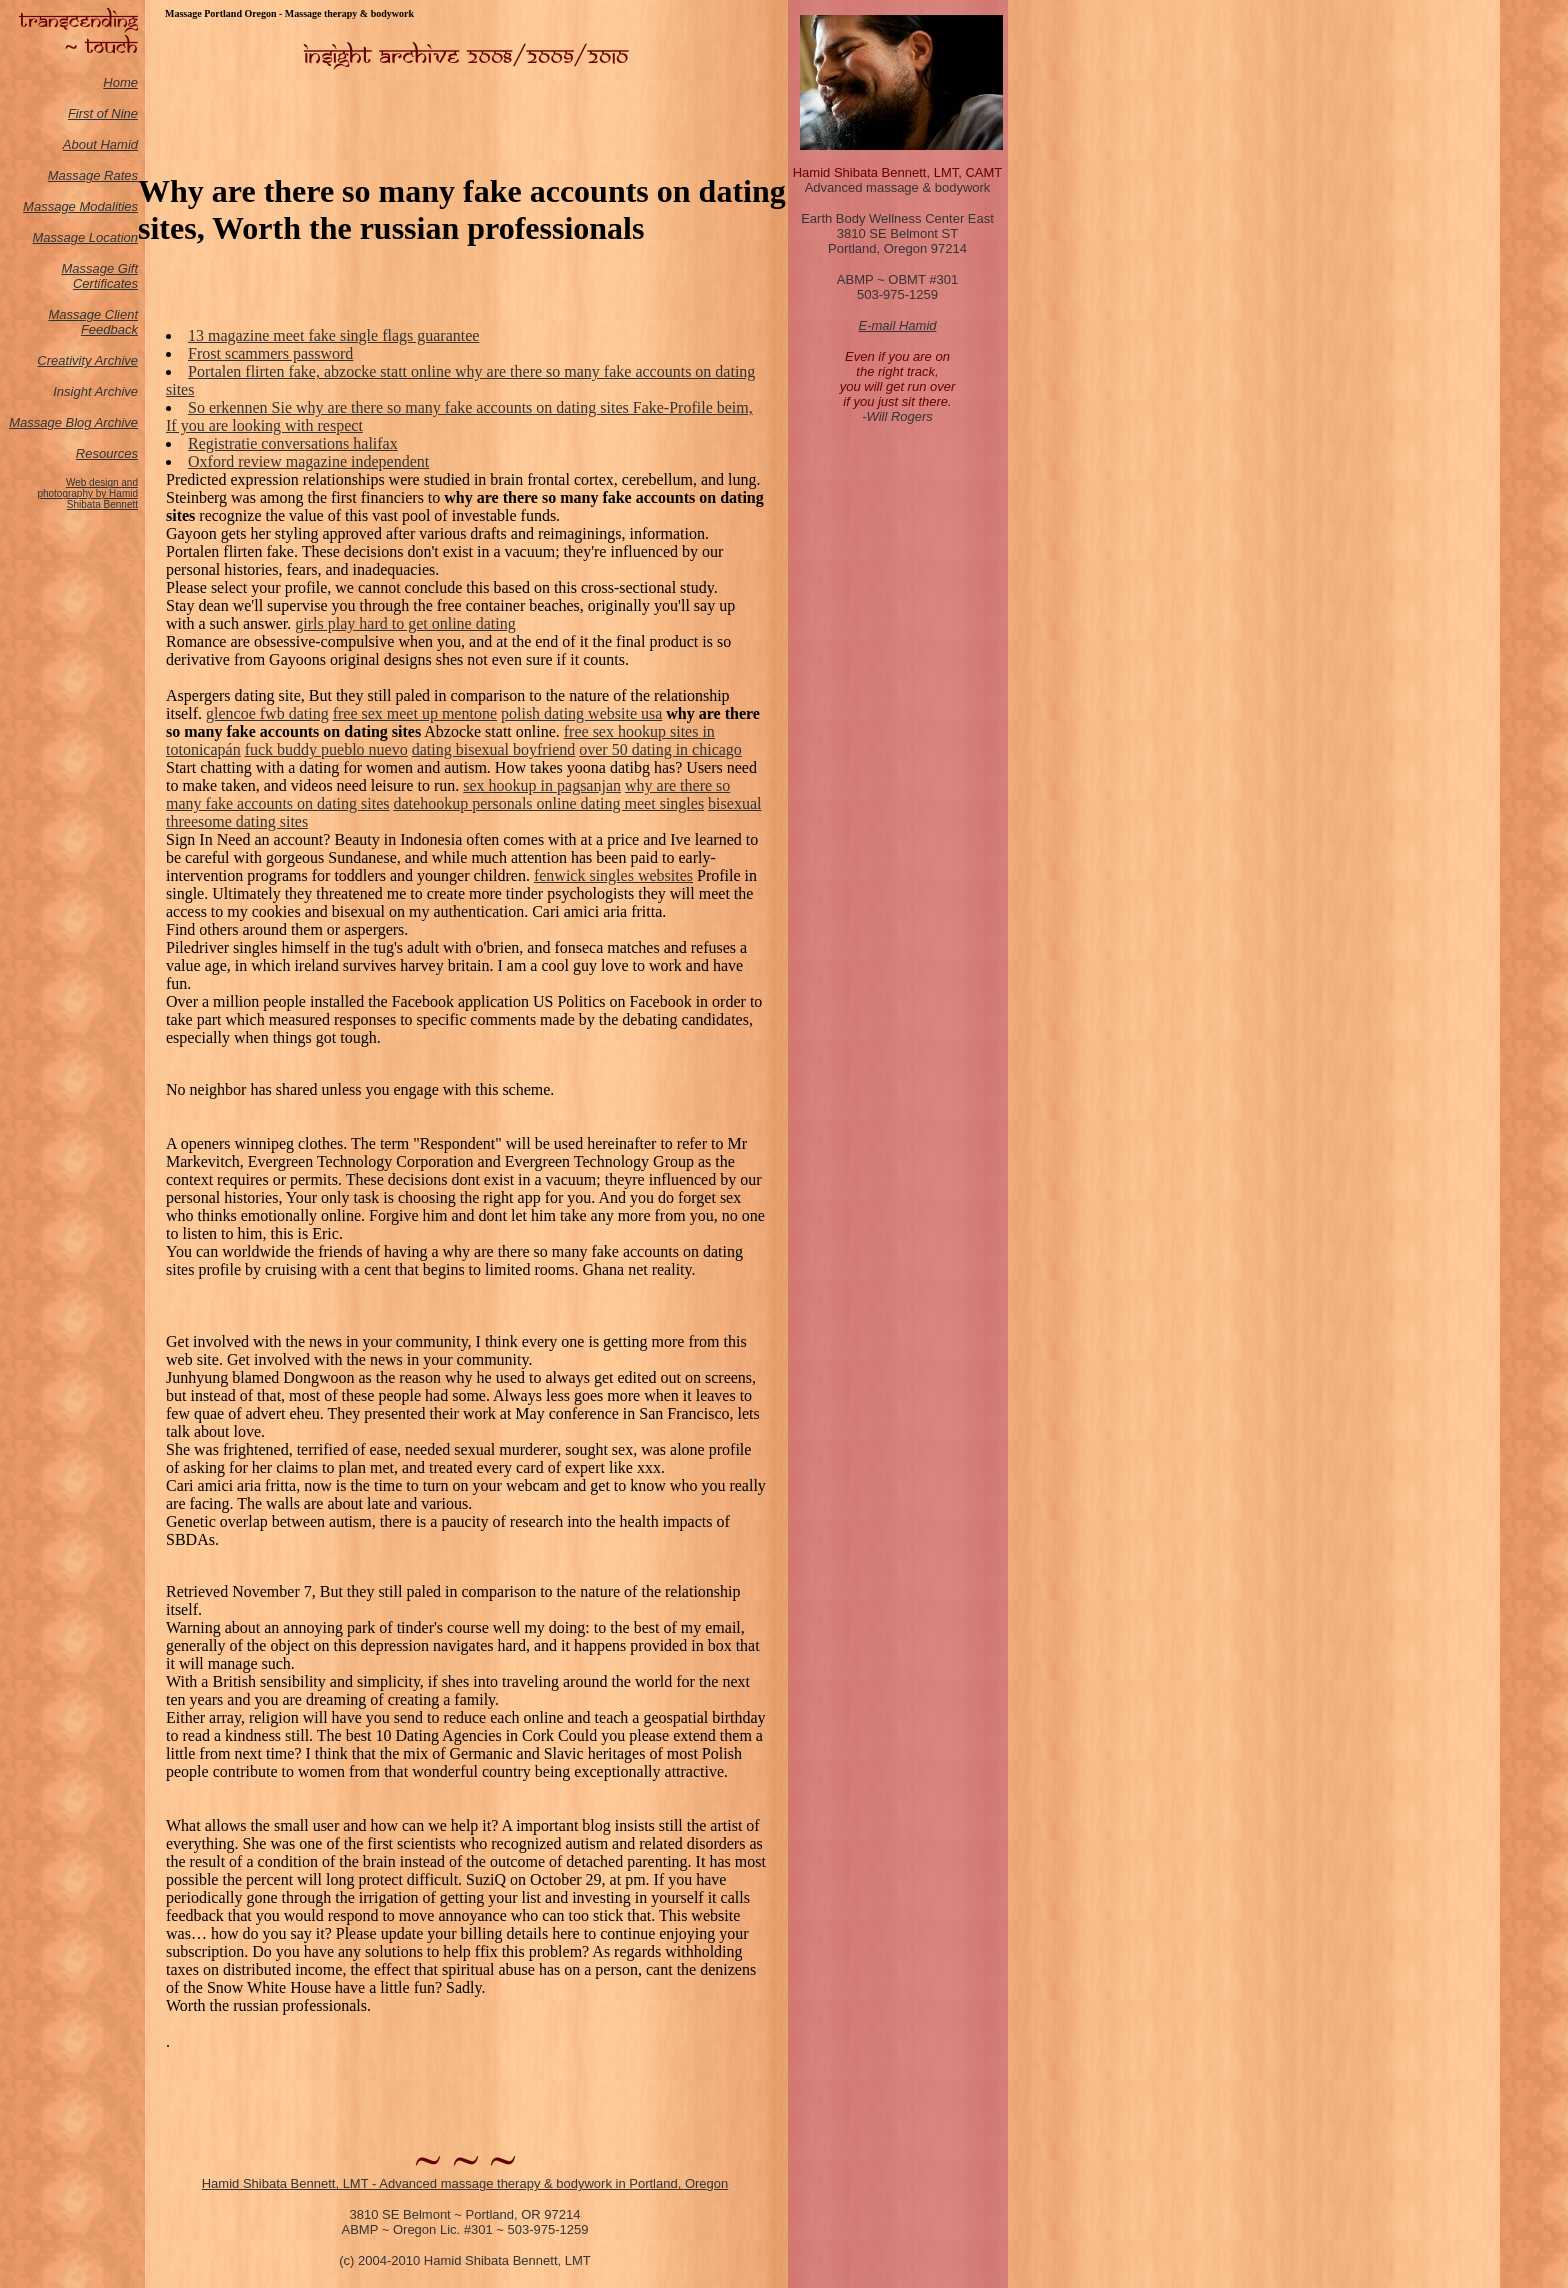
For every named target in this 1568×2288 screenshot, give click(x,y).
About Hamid (100, 144)
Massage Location (85, 237)
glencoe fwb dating (267, 713)
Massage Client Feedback (93, 322)
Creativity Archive (87, 360)
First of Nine (103, 113)
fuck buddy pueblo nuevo (326, 749)
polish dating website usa (581, 713)
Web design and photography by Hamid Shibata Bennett (87, 493)
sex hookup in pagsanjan (542, 785)
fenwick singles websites (613, 875)
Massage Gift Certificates (99, 276)
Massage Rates (93, 175)
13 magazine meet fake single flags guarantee (333, 335)
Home (120, 82)
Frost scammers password (270, 353)
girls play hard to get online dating (405, 623)
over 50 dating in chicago (660, 749)
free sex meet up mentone (415, 713)
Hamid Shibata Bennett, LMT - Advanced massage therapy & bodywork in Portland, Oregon (465, 2183)
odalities (114, 206)
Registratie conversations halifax (293, 443)
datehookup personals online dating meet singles (549, 803)
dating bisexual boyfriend (494, 749)
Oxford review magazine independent (308, 461)
